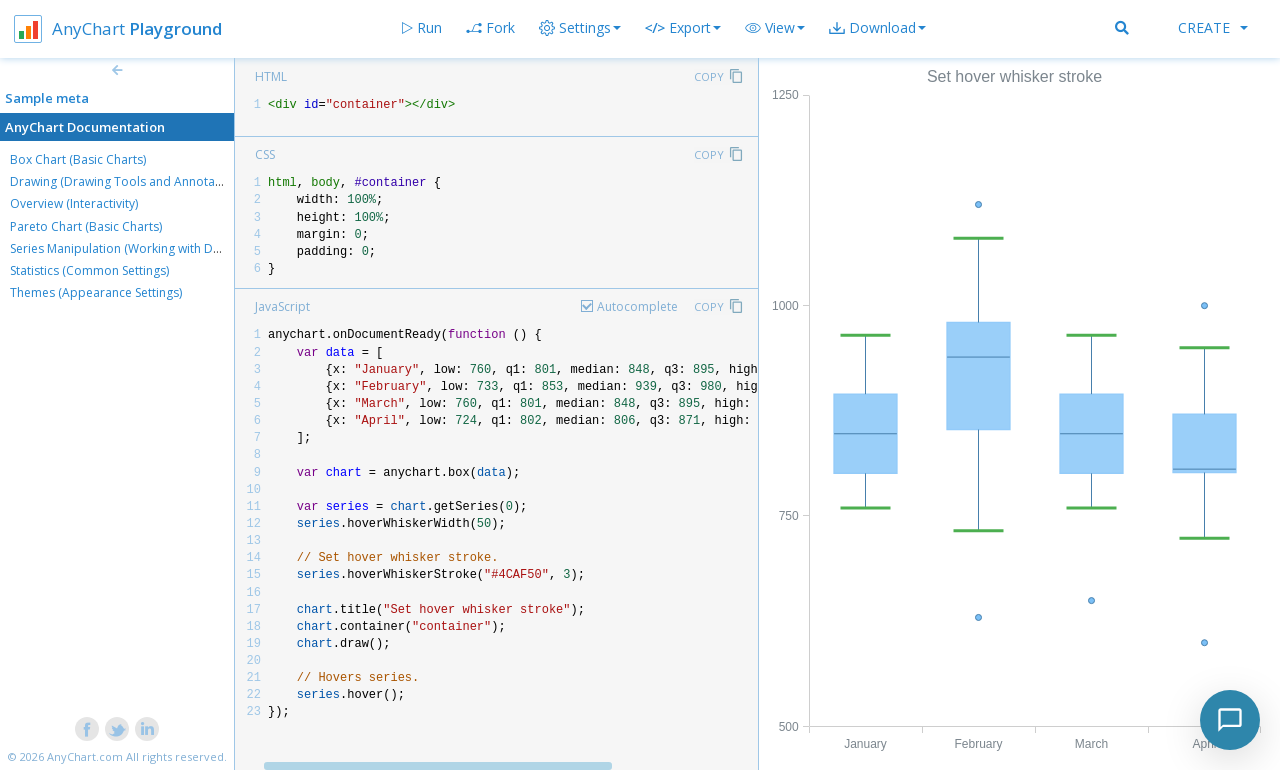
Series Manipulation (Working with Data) (122, 248)
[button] (775, 28)
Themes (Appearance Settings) (96, 292)
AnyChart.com (85, 756)
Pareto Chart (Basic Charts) (86, 226)
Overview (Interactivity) (74, 203)
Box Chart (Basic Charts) (78, 159)
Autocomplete (637, 306)
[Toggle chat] (1230, 720)
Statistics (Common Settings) (89, 270)
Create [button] (1213, 27)
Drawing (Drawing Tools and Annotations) (128, 181)
